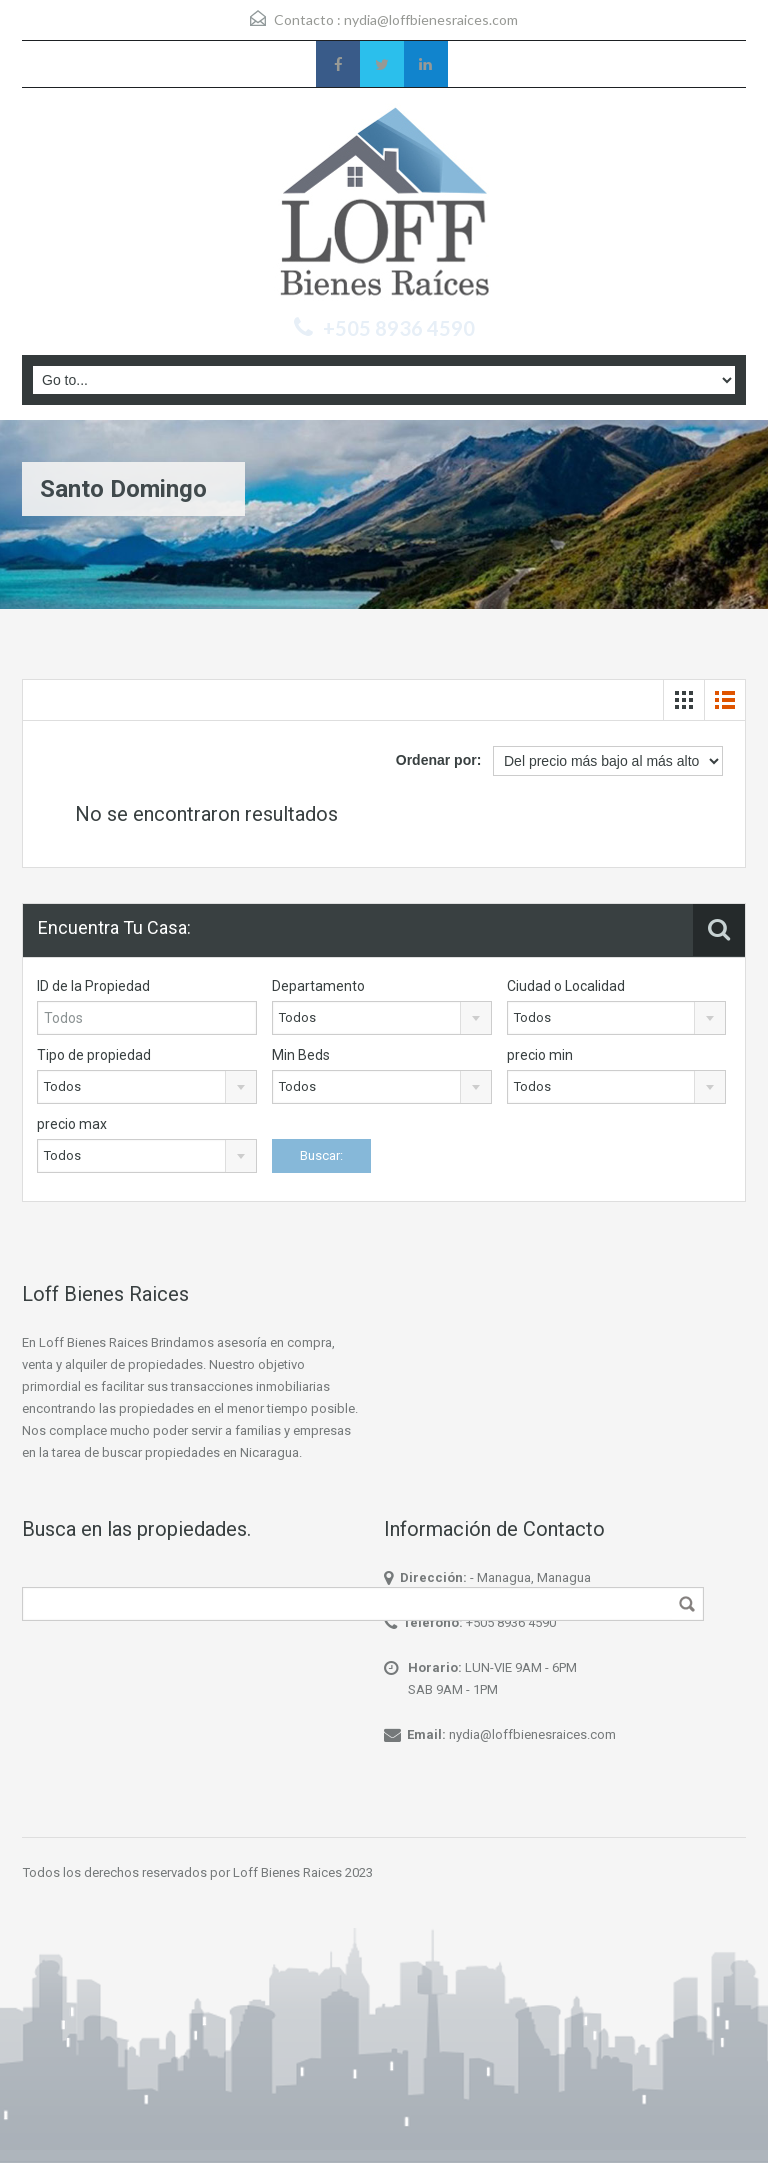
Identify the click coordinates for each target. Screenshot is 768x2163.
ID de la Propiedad (93, 986)
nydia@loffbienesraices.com (431, 19)
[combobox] (382, 1018)
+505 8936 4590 (511, 1622)
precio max (72, 1124)
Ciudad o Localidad (566, 986)
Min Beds (301, 1055)
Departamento (318, 986)
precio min (540, 1055)
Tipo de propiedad (94, 1055)
